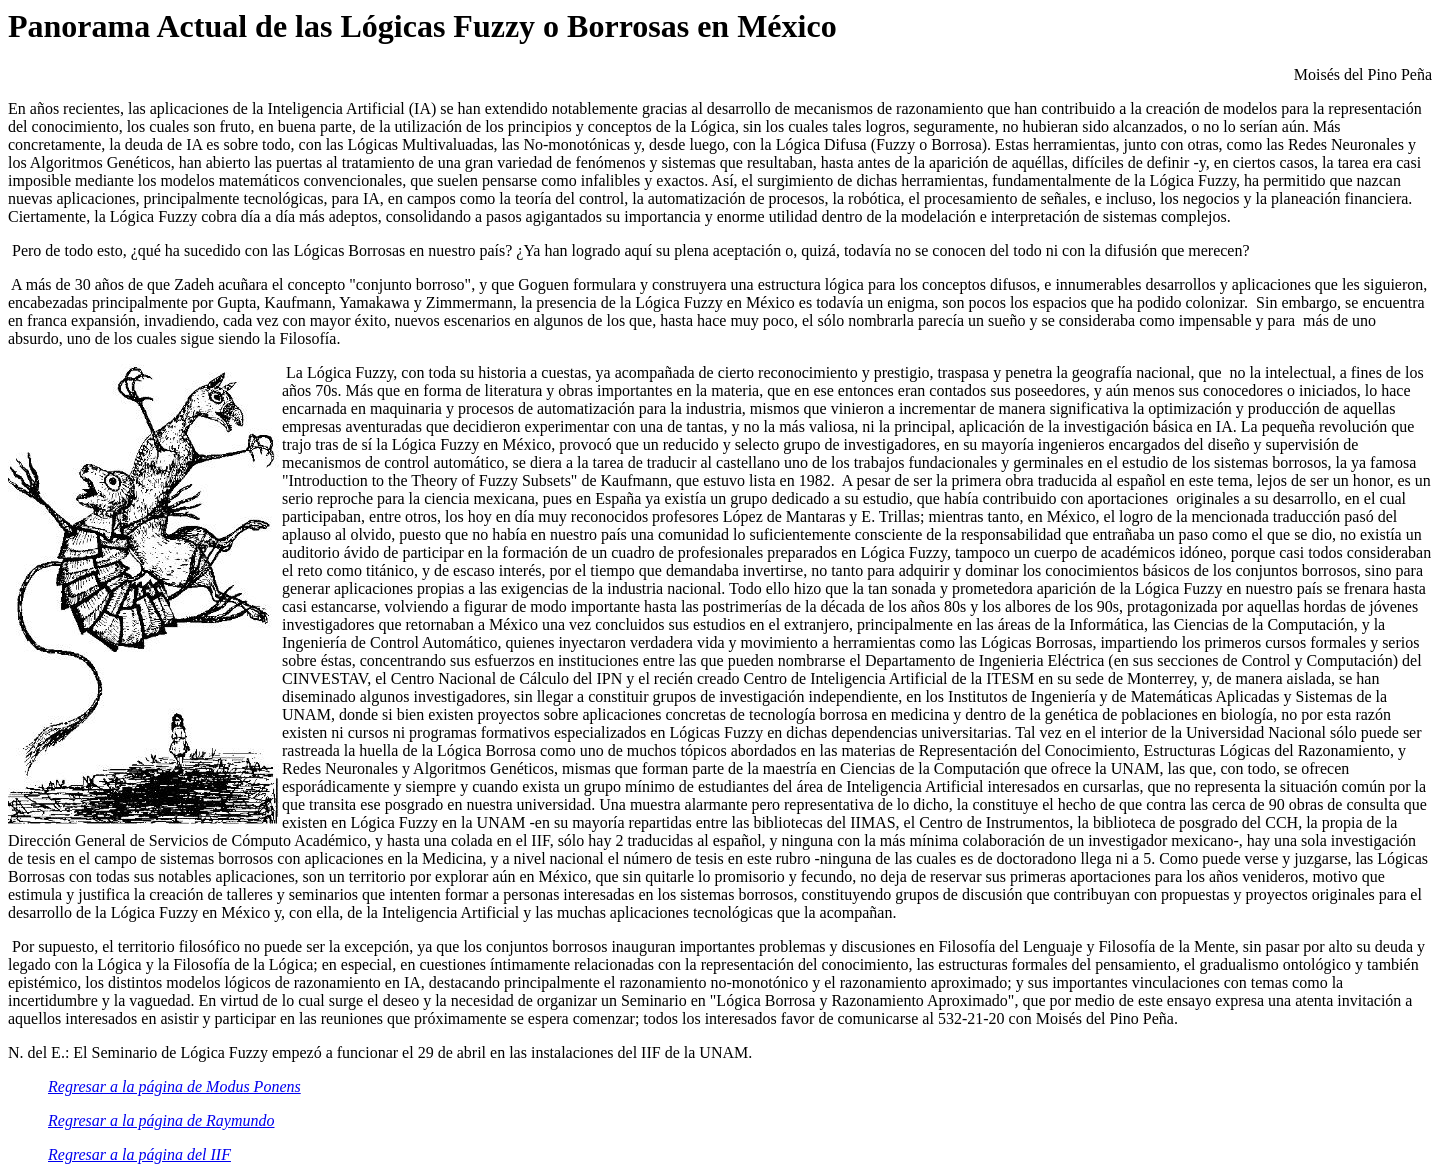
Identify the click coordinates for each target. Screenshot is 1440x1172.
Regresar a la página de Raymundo (161, 1120)
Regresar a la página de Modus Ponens (174, 1086)
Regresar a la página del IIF (139, 1154)
